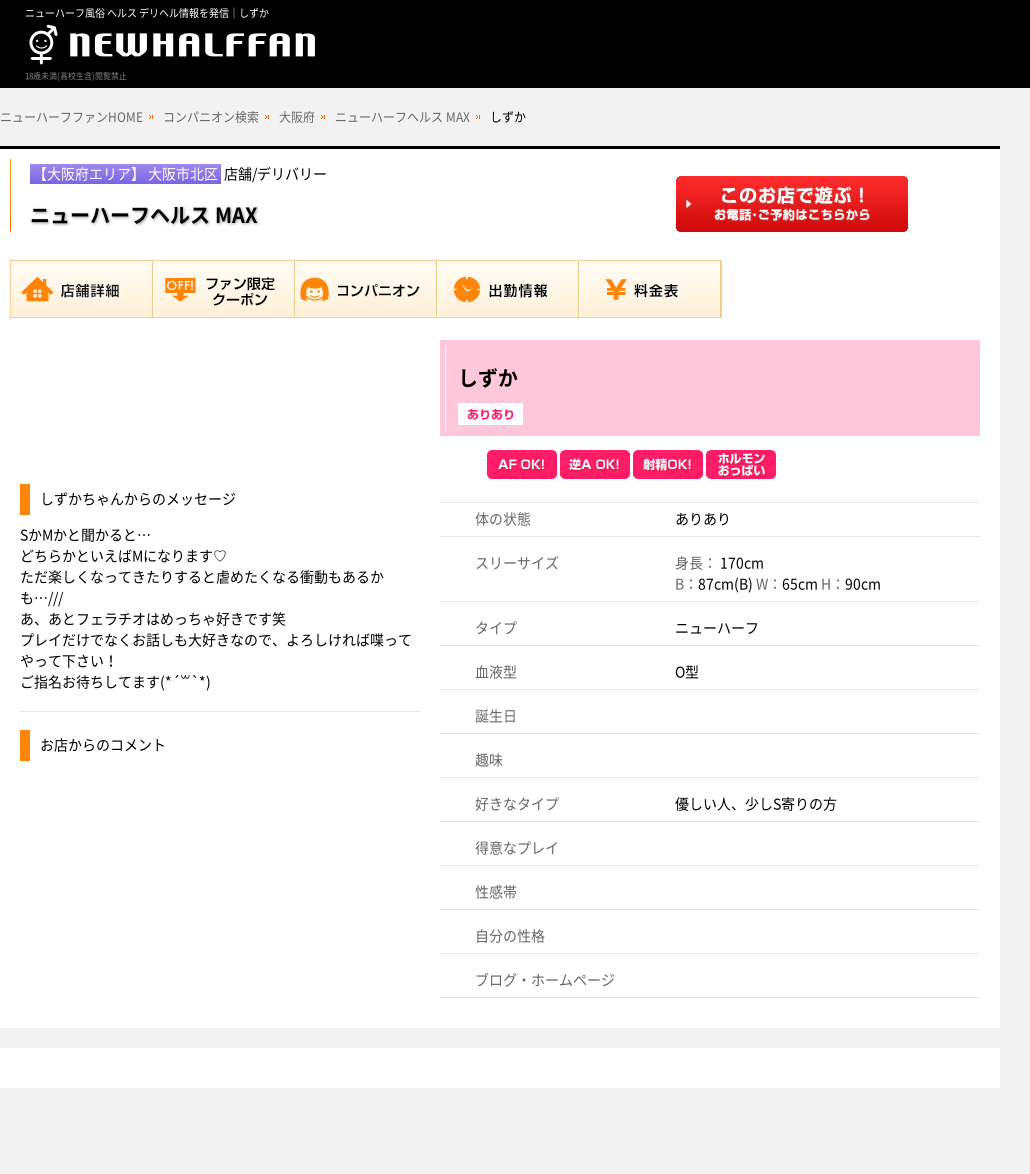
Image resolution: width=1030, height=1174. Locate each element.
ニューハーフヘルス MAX (402, 117)
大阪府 (297, 117)
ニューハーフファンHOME (71, 117)
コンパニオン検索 (211, 117)
